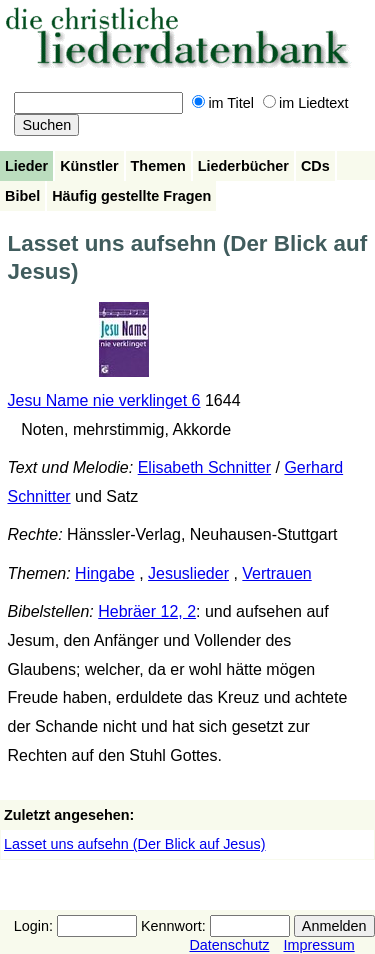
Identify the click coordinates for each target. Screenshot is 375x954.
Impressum (318, 945)
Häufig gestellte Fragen (131, 196)
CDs (315, 166)
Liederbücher (243, 166)
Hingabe (105, 573)
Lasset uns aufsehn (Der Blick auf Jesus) (135, 844)
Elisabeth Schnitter (204, 467)
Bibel (22, 196)
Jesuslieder (188, 573)
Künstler (89, 166)
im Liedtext (306, 103)
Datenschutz (229, 945)
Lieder (26, 166)
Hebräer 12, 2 (147, 611)
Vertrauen (276, 573)
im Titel (223, 103)
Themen (158, 166)
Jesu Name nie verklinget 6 (104, 400)
